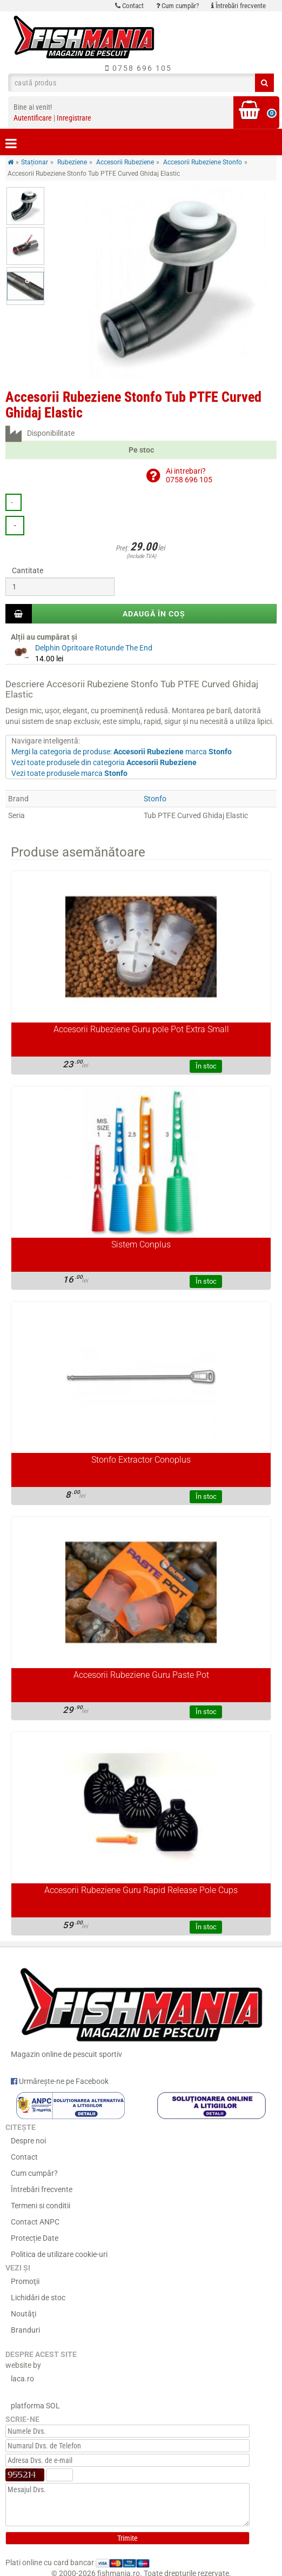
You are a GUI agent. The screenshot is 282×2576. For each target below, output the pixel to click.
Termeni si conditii (40, 2205)
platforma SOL (35, 2405)
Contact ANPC (35, 2222)
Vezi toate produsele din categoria (104, 762)
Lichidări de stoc (38, 2297)
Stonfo (155, 798)
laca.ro (22, 2378)
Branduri (25, 2330)
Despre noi (28, 2140)
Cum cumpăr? (177, 6)
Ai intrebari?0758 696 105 (189, 475)
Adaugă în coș (154, 613)
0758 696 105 (138, 68)
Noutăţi (23, 2313)
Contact (129, 6)
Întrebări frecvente (238, 6)
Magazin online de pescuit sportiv (141, 2010)
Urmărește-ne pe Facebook (60, 2081)
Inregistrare (74, 118)
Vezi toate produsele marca (69, 773)
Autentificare (33, 118)
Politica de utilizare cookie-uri (59, 2254)
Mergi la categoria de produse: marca (121, 751)
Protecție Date (34, 2238)
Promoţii (25, 2281)
